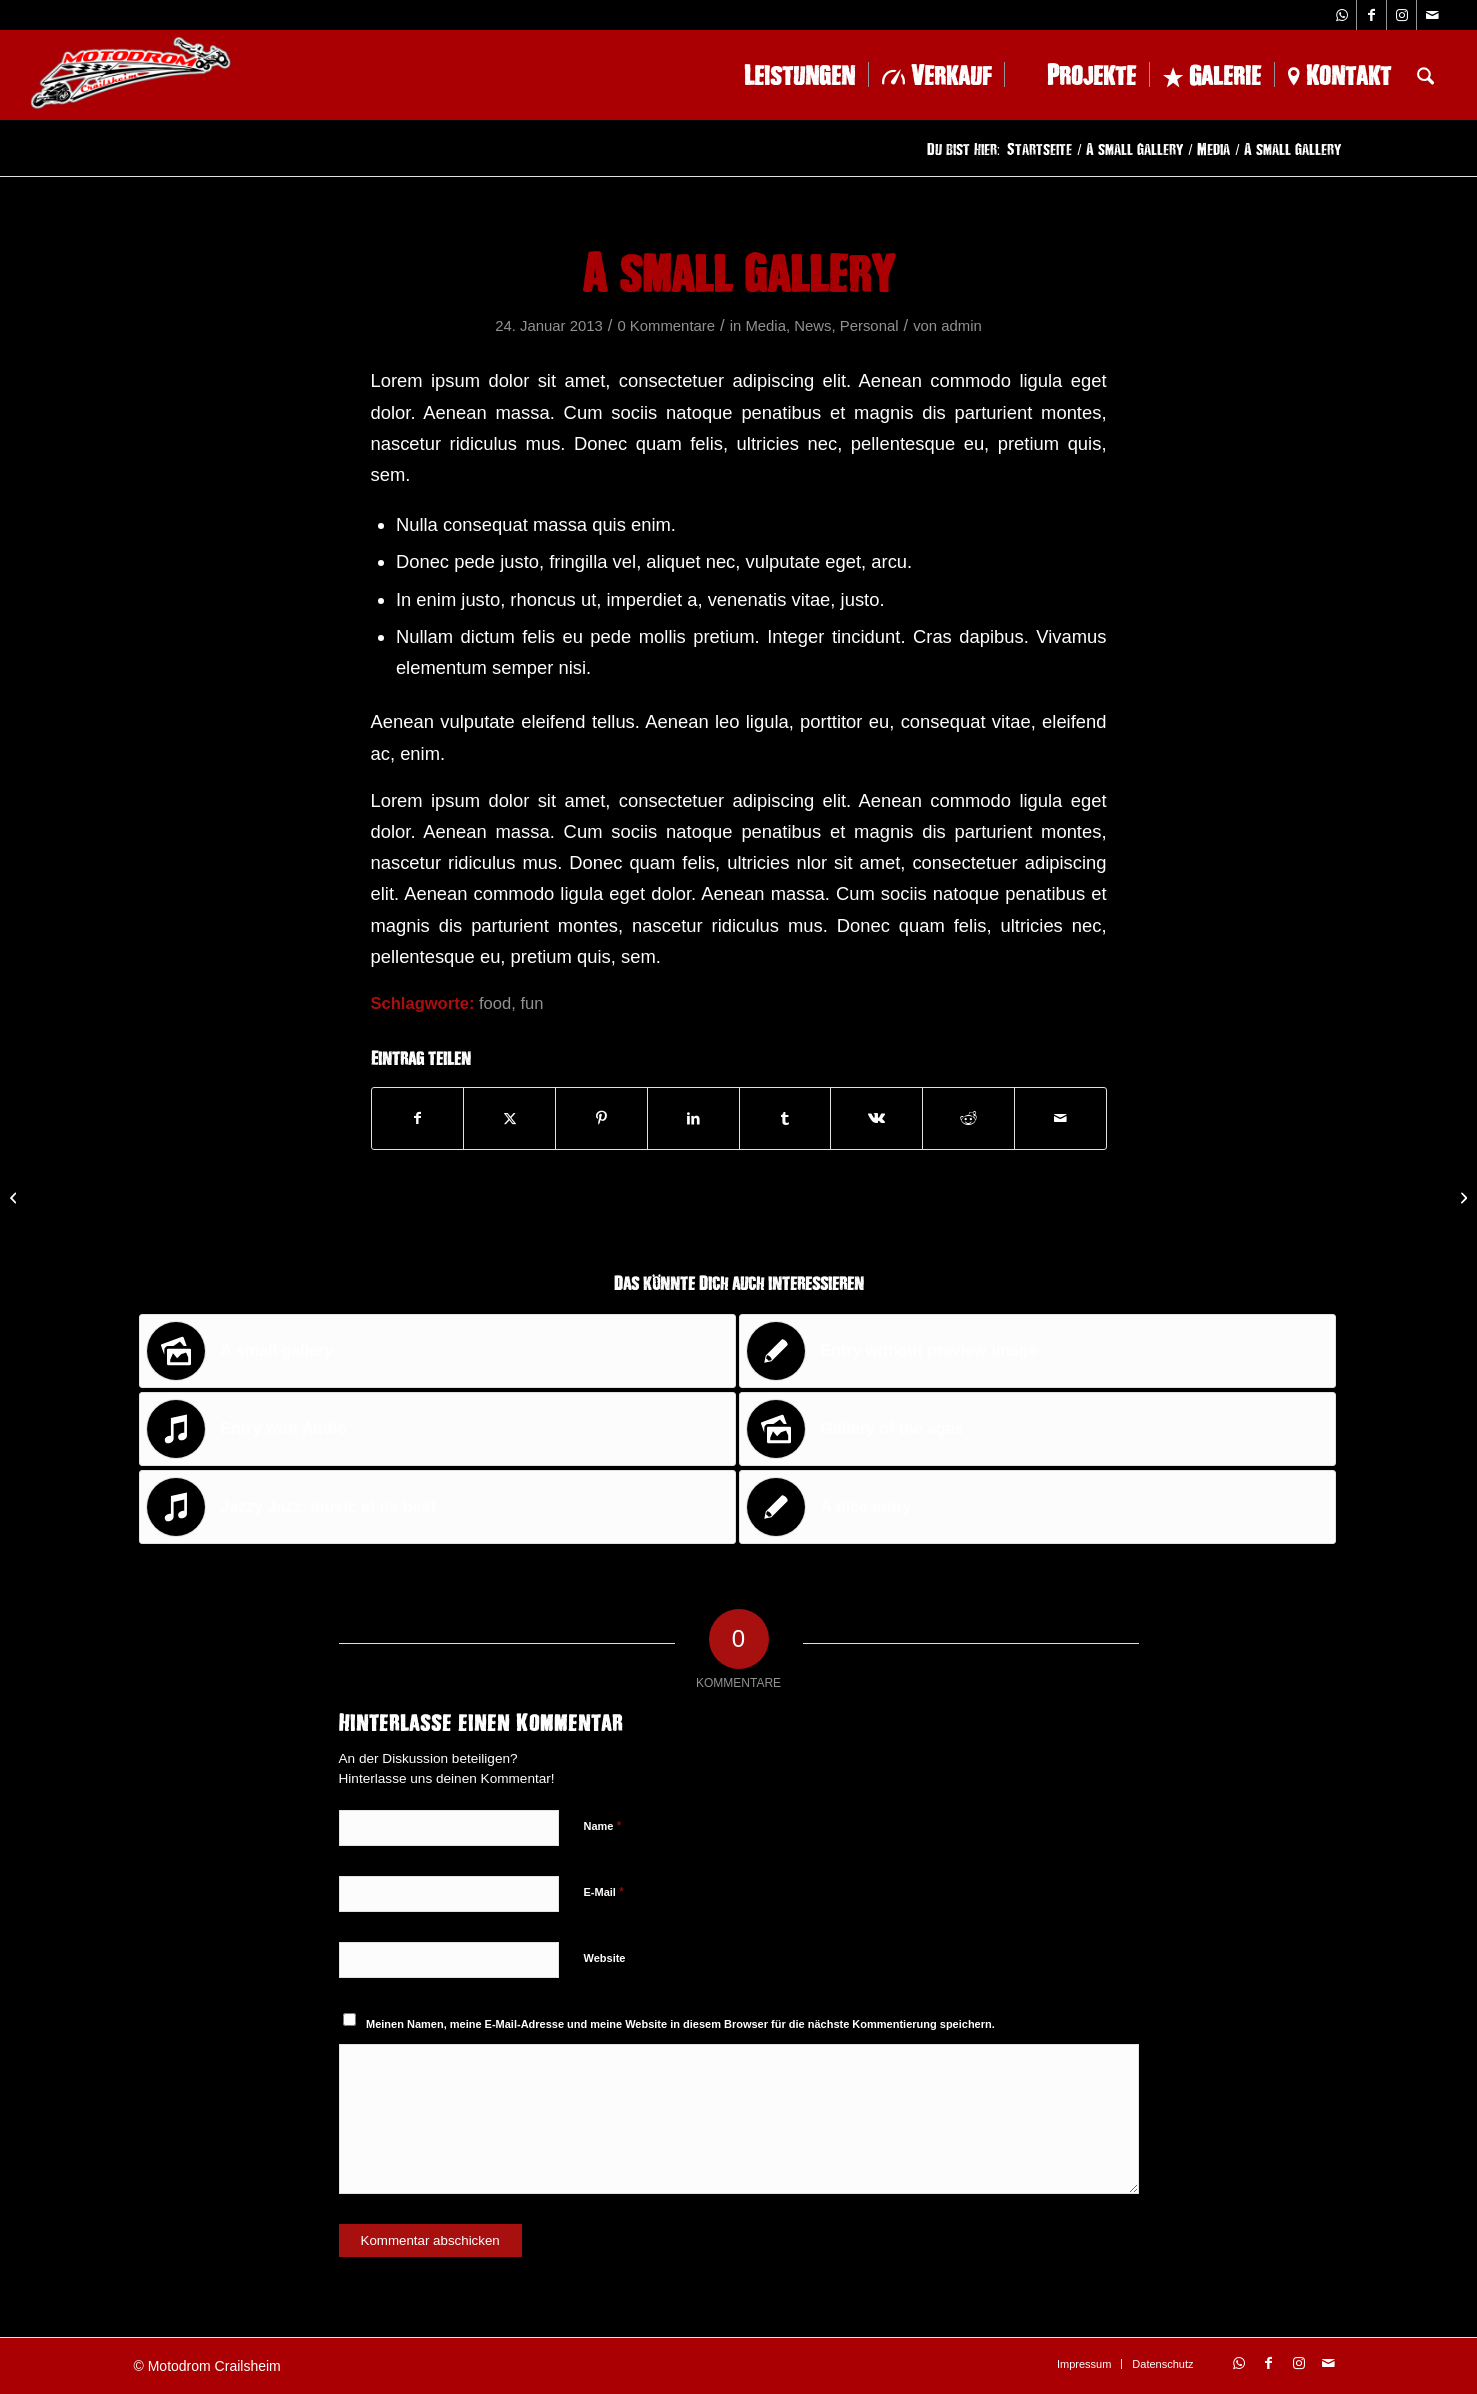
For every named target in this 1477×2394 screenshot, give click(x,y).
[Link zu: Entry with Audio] (437, 1429)
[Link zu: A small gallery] (437, 1351)
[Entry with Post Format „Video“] (1461, 1197)
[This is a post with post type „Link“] (15, 1197)
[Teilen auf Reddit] (968, 1118)
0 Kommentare (666, 326)
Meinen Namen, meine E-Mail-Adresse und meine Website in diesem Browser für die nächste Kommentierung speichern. (680, 2024)
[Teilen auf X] (509, 1118)
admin (961, 326)
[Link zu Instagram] (1401, 15)
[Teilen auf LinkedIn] (693, 1118)
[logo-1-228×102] (130, 75)
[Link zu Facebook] (1371, 15)
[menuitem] (785, 75)
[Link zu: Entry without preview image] (1037, 1351)
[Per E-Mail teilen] (1060, 1118)
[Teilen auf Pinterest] (601, 1118)
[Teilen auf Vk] (876, 1118)
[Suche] (1425, 75)
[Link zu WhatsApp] (1341, 15)
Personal (869, 326)
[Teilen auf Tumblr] (785, 1118)
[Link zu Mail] (1432, 15)
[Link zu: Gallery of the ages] (1037, 1429)
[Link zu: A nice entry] (1037, 1507)
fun (531, 1003)
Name (603, 1825)
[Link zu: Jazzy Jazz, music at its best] (437, 1507)
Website (605, 1958)
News (812, 326)
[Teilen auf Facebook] (418, 1118)
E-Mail (604, 1891)
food (495, 1003)
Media (765, 326)
